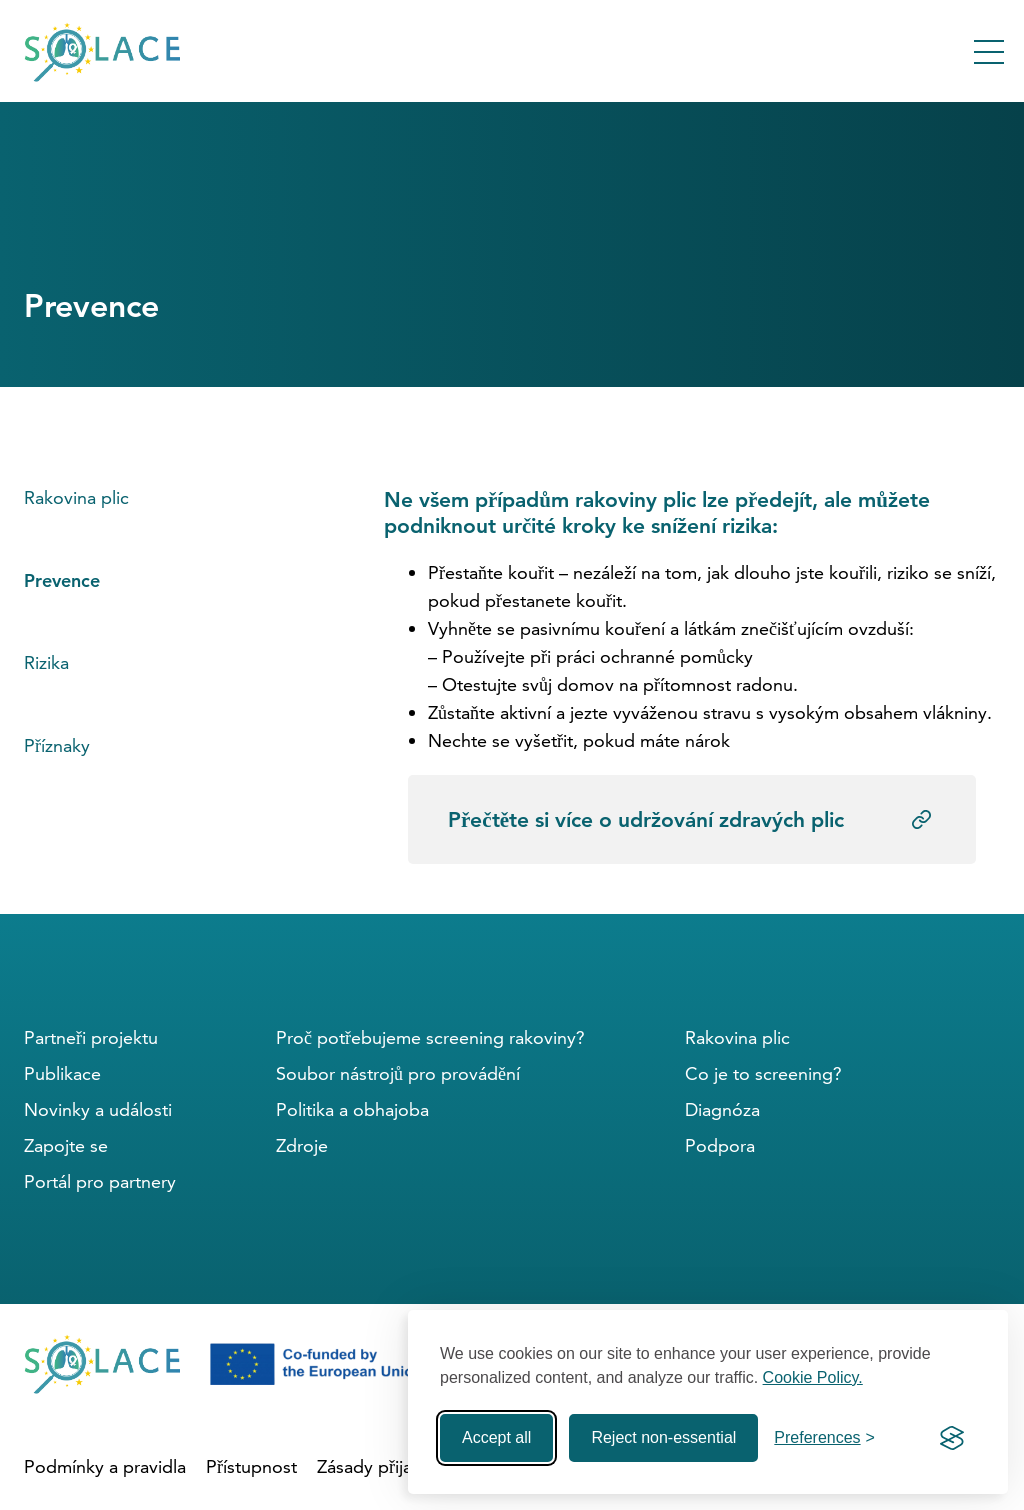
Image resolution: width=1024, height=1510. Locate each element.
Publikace (62, 1073)
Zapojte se (66, 1145)
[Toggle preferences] (824, 1438)
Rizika (46, 662)
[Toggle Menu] (989, 52)
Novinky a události (98, 1109)
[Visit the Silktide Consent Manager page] (952, 1438)
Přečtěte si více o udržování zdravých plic (646, 819)
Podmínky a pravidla (105, 1466)
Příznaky (57, 745)
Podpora (720, 1145)
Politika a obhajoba (352, 1109)
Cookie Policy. (813, 1377)
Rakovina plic (76, 497)
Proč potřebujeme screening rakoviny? (430, 1037)
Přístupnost (251, 1466)
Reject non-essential (663, 1437)
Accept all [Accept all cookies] (496, 1437)
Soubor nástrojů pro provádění (398, 1073)
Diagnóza (722, 1109)
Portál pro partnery (100, 1181)
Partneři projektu (91, 1037)
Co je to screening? (763, 1073)
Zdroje (302, 1145)
